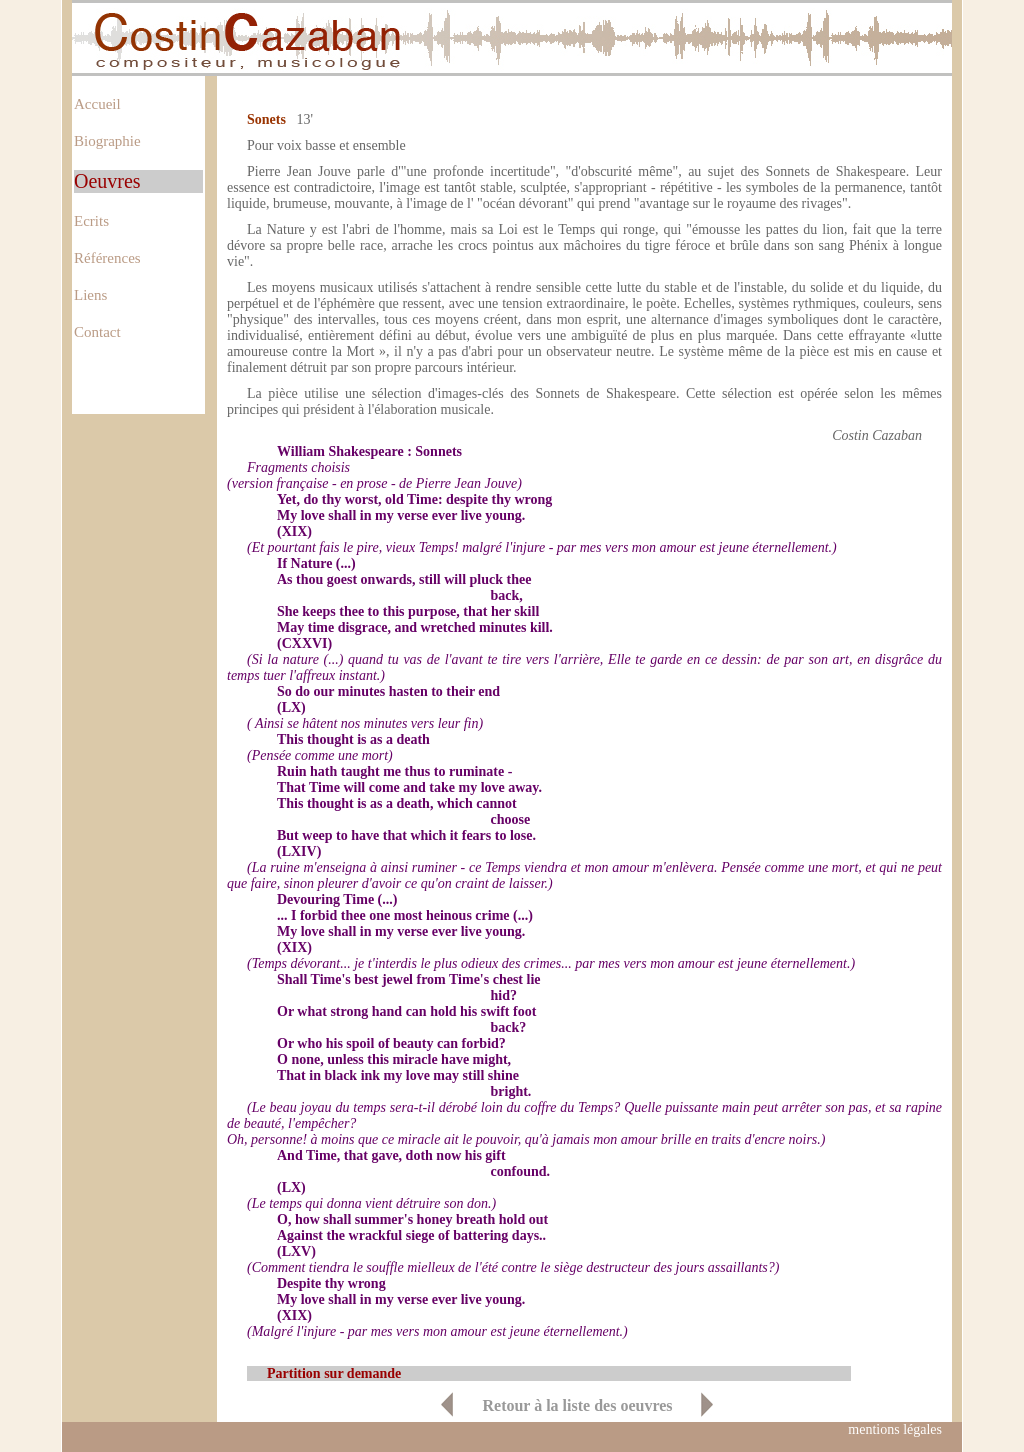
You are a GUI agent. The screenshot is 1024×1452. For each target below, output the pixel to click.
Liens (90, 295)
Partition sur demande (334, 1373)
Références (107, 258)
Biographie (107, 141)
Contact (97, 332)
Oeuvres (107, 181)
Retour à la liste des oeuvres (577, 1405)
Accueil (97, 104)
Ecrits (91, 221)
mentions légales (895, 1429)
